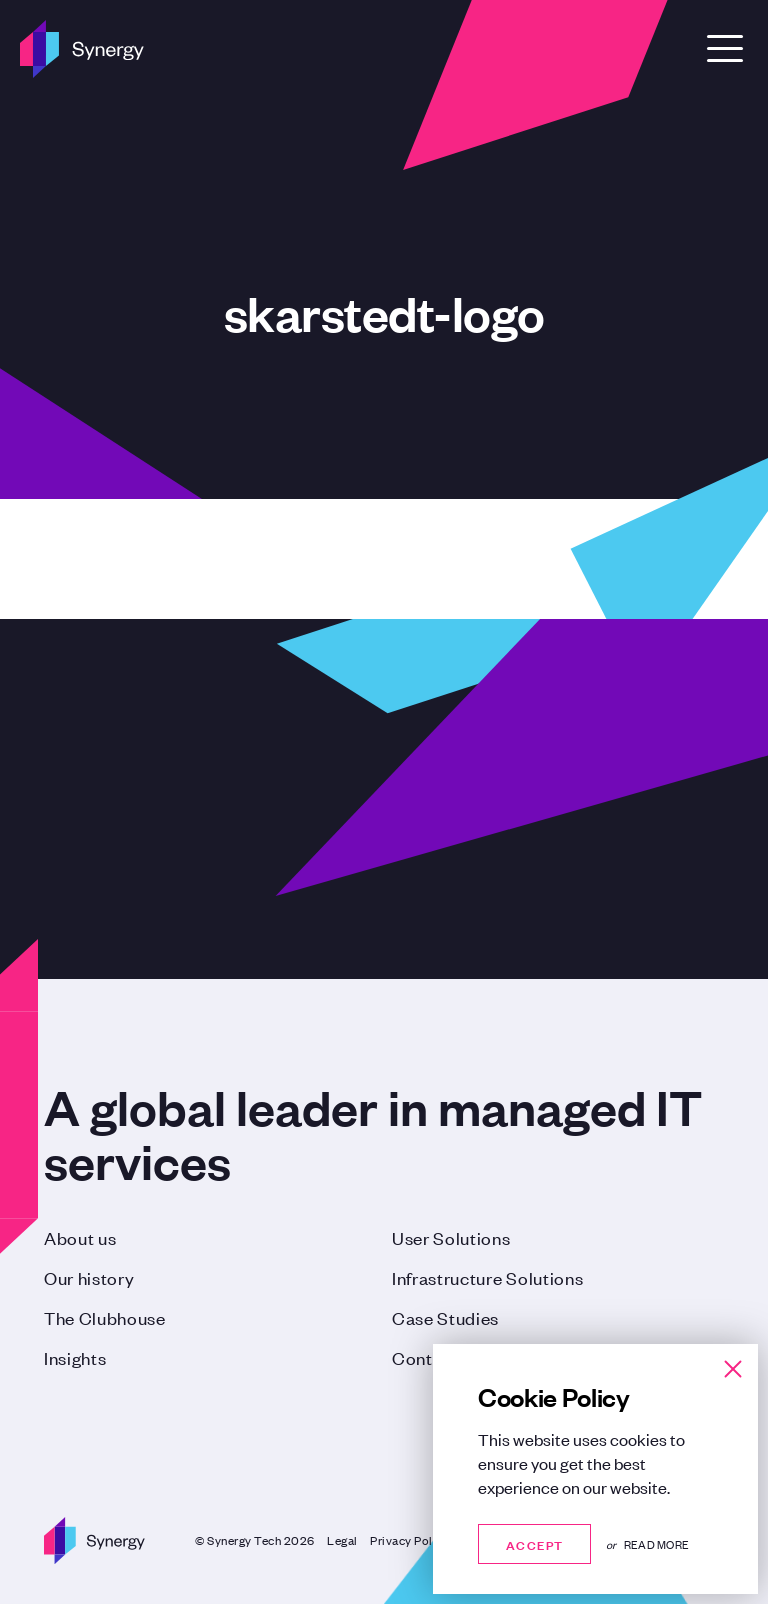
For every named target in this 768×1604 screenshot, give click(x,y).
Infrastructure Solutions (487, 1277)
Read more (656, 1544)
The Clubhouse (105, 1317)
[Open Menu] (725, 48)
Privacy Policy (409, 1540)
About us (80, 1237)
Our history (89, 1277)
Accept (534, 1543)
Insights (75, 1357)
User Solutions (451, 1237)
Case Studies (445, 1317)
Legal (342, 1540)
